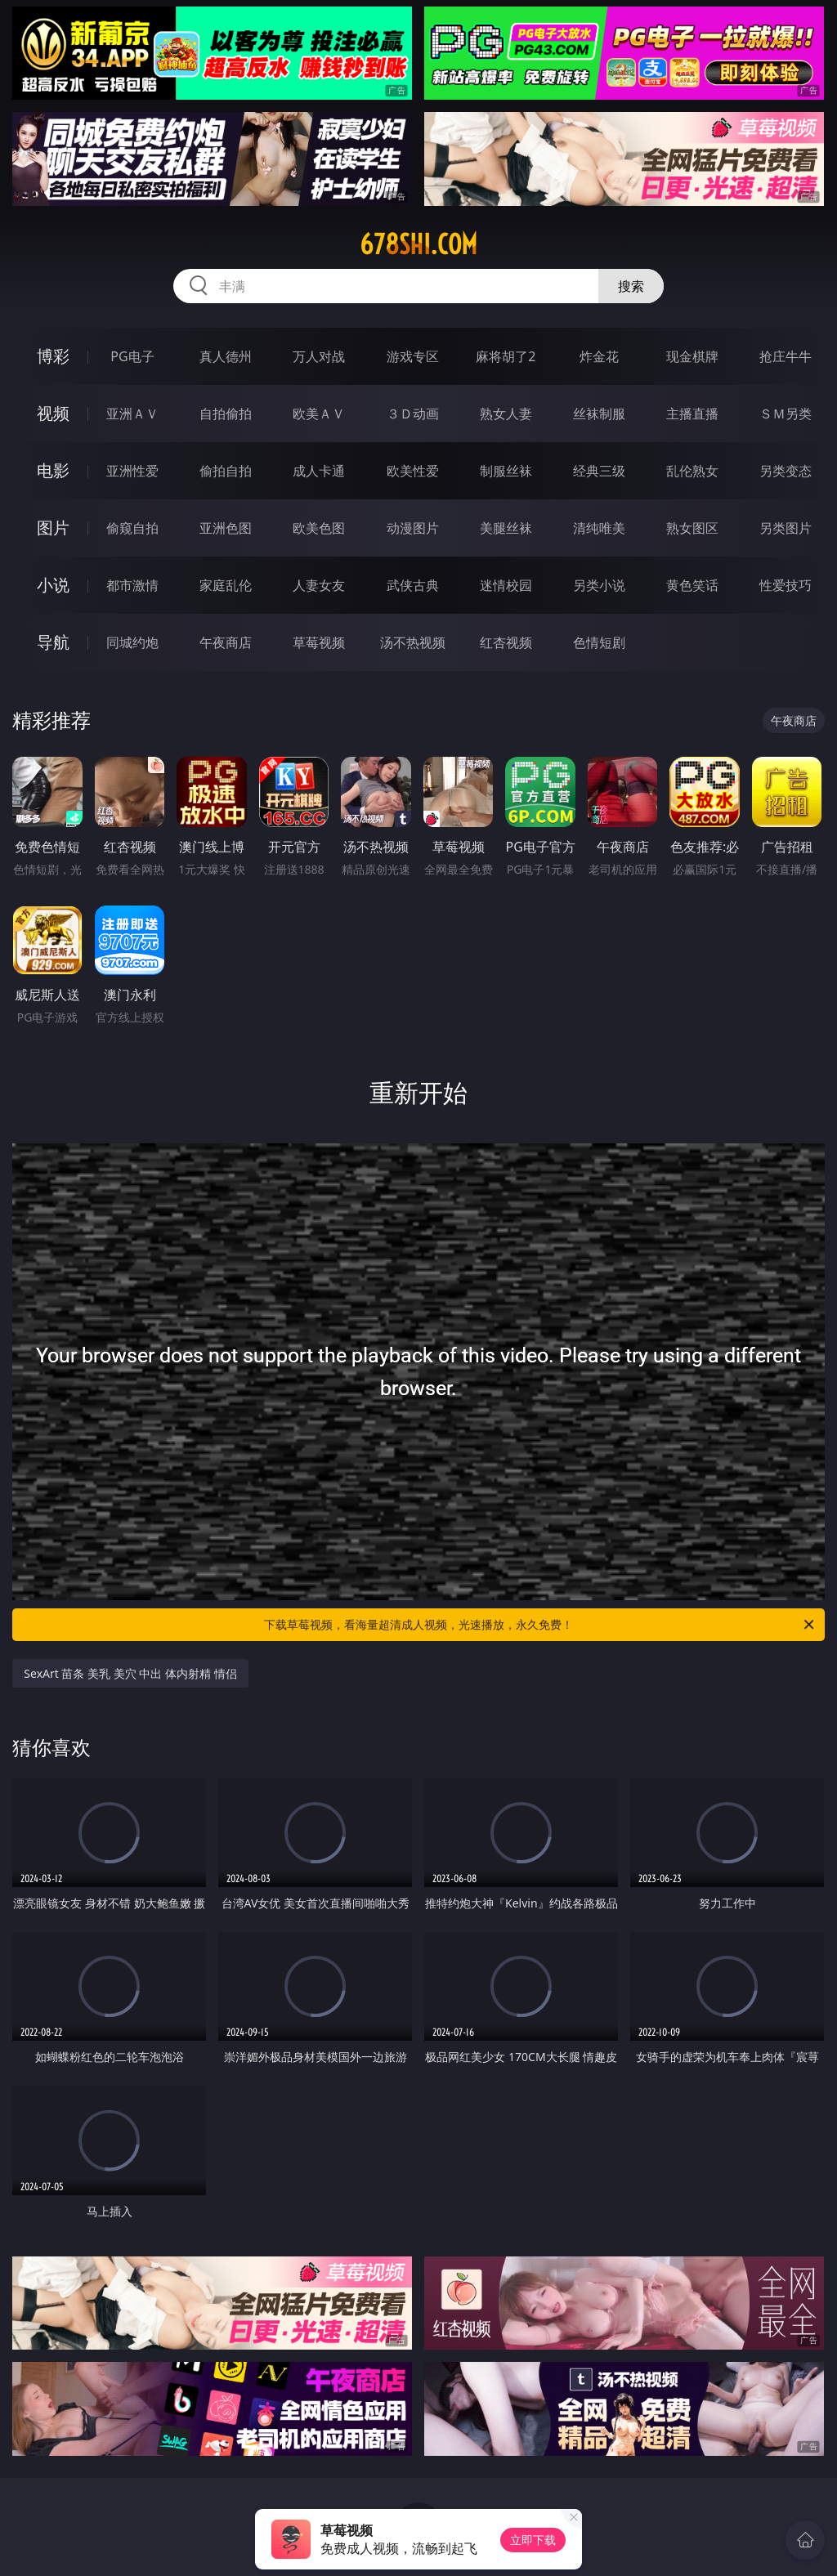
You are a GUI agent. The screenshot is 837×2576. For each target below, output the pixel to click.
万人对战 (319, 356)
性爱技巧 (785, 585)
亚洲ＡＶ (132, 414)
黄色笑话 (692, 585)
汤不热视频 (412, 642)
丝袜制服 (599, 414)
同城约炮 (132, 642)
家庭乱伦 (225, 585)
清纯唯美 (599, 528)
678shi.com (418, 244)
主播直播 (692, 414)
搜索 (631, 286)
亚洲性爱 (132, 471)
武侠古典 (413, 585)
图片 (53, 528)
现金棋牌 (692, 356)
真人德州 (225, 356)
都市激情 (132, 585)
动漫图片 (413, 528)
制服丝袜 (506, 471)
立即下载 (533, 2539)
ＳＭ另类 (785, 414)
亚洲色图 (225, 528)
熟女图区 (692, 528)
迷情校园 (506, 585)
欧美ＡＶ (319, 414)
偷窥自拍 (132, 528)
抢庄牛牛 (785, 356)
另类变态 (785, 471)
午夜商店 (225, 642)
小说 (53, 585)
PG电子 (132, 356)
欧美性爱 (413, 471)
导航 (53, 642)
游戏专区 (413, 356)
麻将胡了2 (505, 356)
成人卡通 (319, 471)
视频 (53, 413)
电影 (53, 470)
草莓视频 (319, 642)
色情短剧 (599, 642)
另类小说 (599, 585)
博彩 (53, 356)
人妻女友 (319, 585)
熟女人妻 (506, 414)
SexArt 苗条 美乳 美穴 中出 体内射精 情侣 (130, 1673)
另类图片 (785, 528)
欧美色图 (319, 528)
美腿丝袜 (506, 528)
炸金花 (599, 356)
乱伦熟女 (692, 471)
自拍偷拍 (225, 414)
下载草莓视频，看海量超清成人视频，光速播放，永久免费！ (540, 1625)
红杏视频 (506, 642)
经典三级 (599, 471)
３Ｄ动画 (413, 414)
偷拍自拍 (225, 471)
